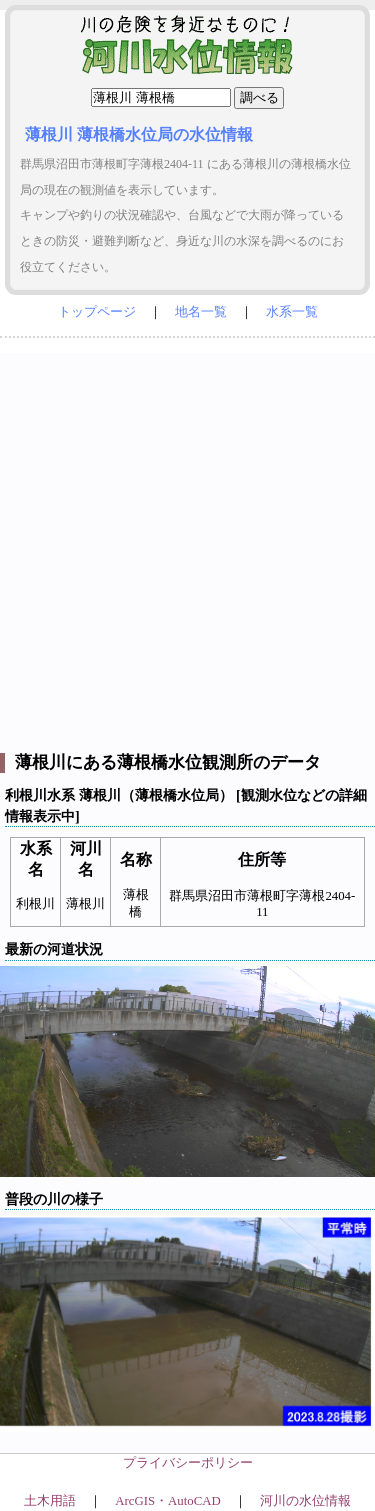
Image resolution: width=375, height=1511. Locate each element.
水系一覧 (292, 312)
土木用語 (50, 1501)
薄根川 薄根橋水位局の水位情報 (139, 134)
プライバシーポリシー (188, 1463)
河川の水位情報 (305, 1501)
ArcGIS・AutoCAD (167, 1501)
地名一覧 (201, 312)
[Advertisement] (187, 540)
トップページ (97, 312)
